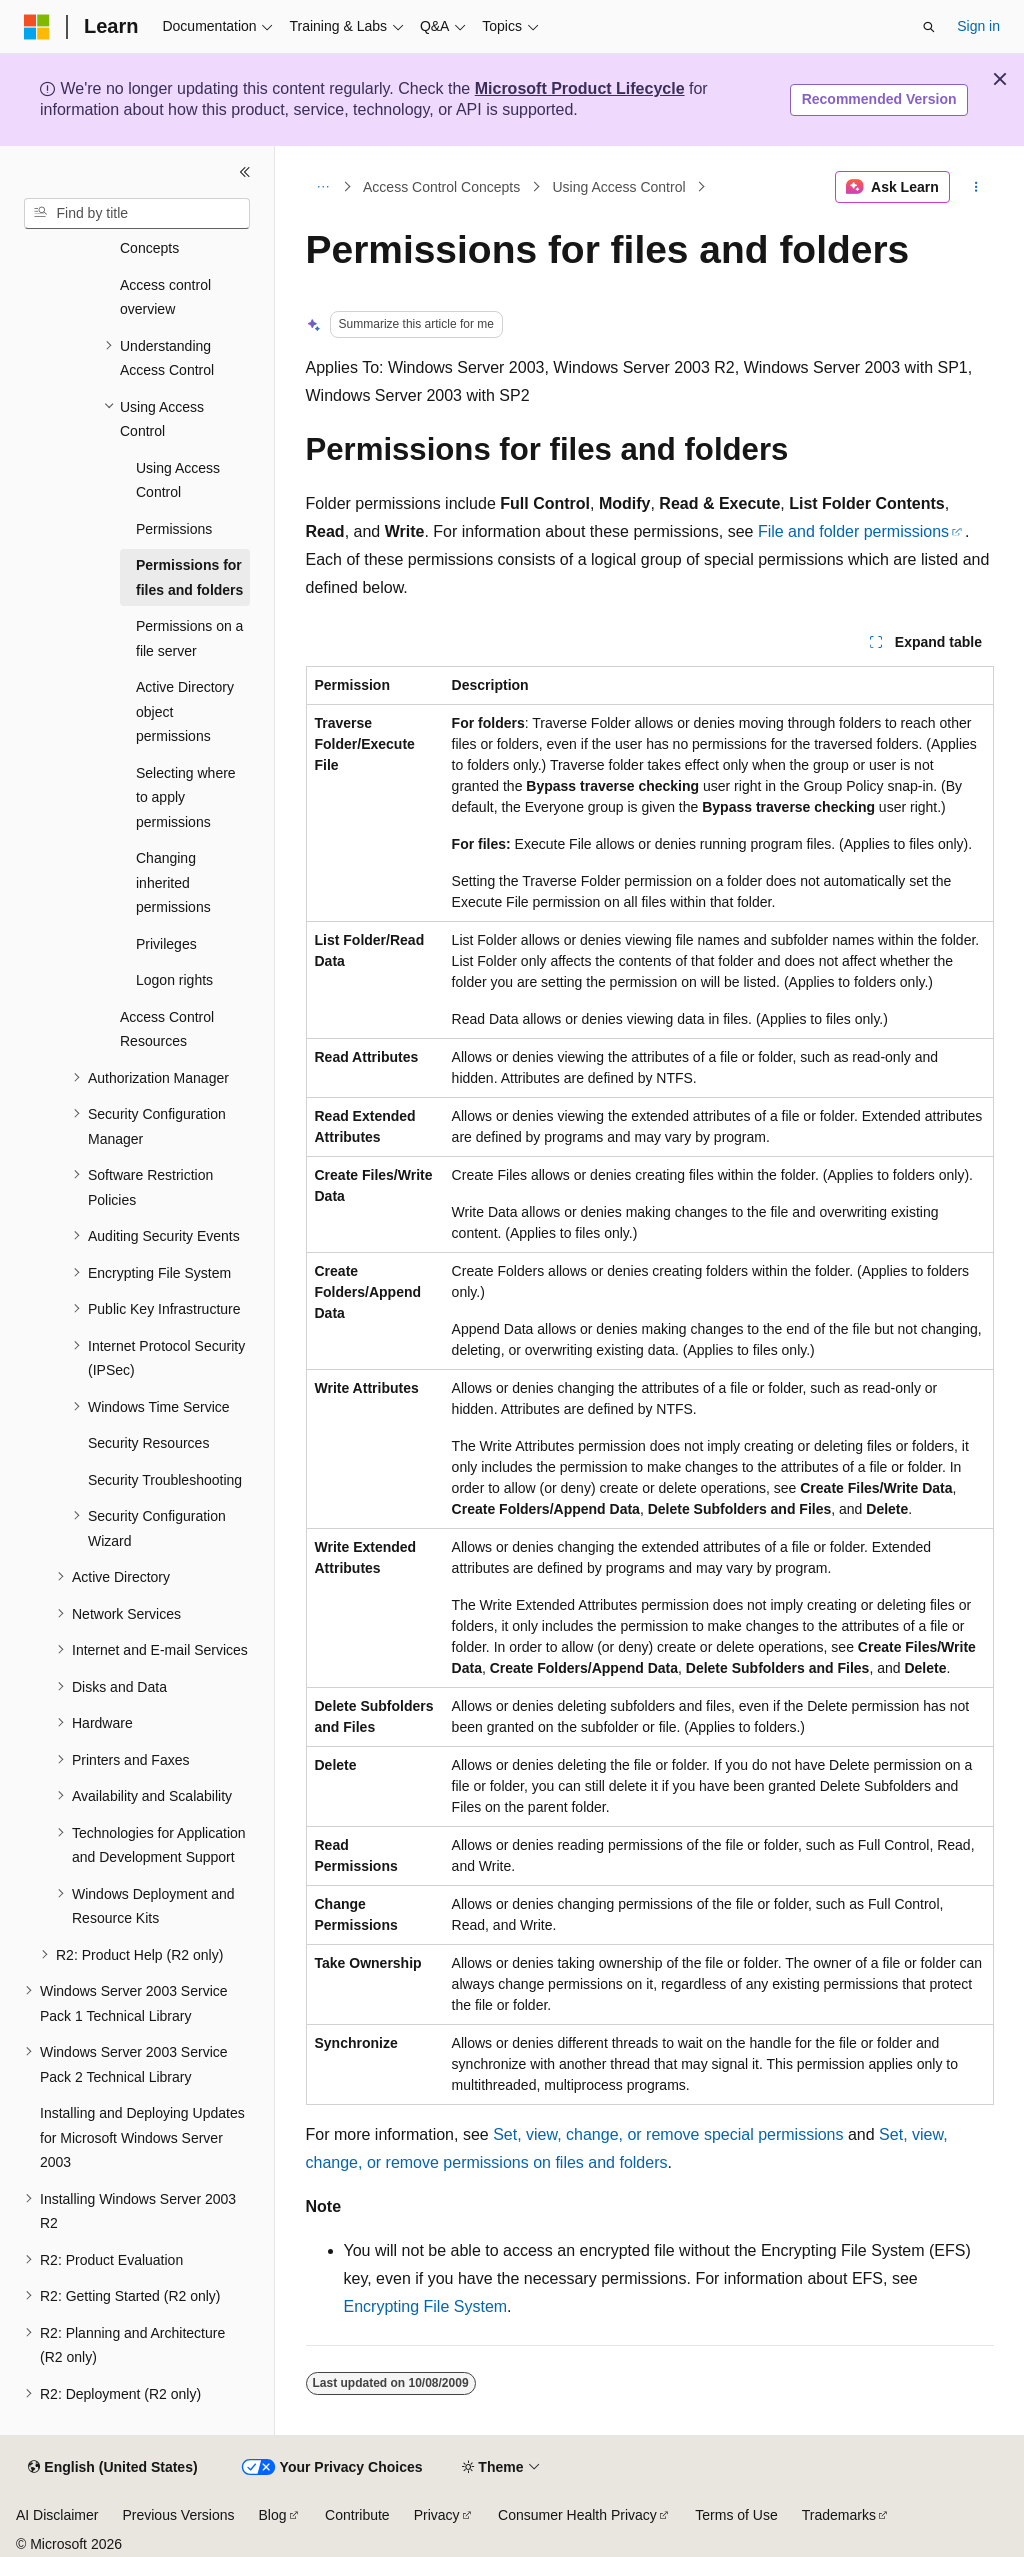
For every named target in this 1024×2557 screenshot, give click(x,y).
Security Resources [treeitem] (148, 1443)
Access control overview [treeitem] (165, 297)
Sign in (978, 26)
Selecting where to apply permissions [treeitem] (186, 797)
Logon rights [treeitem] (174, 980)
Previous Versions (178, 2515)
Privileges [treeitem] (166, 944)
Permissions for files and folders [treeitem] (189, 577)
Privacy (437, 2515)
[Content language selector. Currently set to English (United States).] (112, 2468)
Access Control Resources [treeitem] (167, 1029)
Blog (273, 2515)
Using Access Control (618, 187)
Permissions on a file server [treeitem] (189, 638)
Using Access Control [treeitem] (178, 480)
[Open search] (929, 27)
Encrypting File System (426, 2306)
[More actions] (975, 187)
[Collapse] (245, 172)
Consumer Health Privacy (577, 2515)
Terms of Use (736, 2515)
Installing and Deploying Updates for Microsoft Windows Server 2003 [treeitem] (142, 2137)
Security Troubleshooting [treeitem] (165, 1480)
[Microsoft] (37, 27)
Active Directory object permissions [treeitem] (185, 711)
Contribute (357, 2515)
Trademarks (839, 2515)
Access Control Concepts (441, 187)
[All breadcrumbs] (323, 187)
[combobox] (137, 214)
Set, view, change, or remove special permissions (668, 2134)
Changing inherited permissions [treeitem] (173, 882)
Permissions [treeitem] (174, 529)
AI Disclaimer (57, 2515)
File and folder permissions (853, 531)
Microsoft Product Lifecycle (580, 88)
